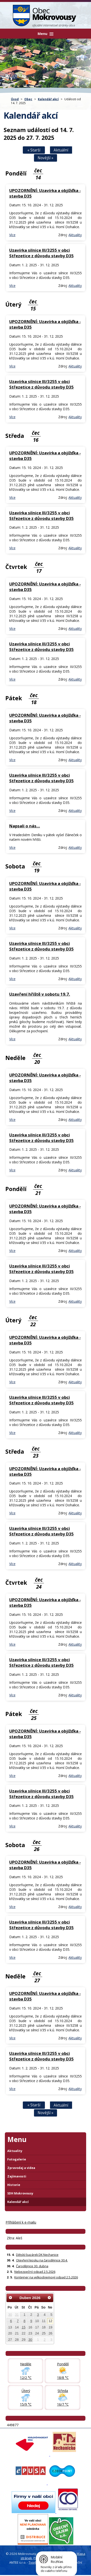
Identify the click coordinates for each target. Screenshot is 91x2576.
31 (17, 2315)
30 (10, 2315)
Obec (28, 99)
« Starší (33, 150)
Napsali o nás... (24, 826)
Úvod (15, 99)
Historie (13, 2185)
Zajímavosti (16, 2176)
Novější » (45, 157)
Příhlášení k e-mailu (21, 2222)
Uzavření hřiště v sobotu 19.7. (39, 994)
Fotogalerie (16, 2159)
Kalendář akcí (48, 99)
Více (12, 235)
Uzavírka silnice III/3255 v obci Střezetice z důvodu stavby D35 (41, 252)
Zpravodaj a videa (21, 2168)
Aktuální (61, 150)
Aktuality (75, 235)
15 (23, 2327)
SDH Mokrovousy (20, 2193)
